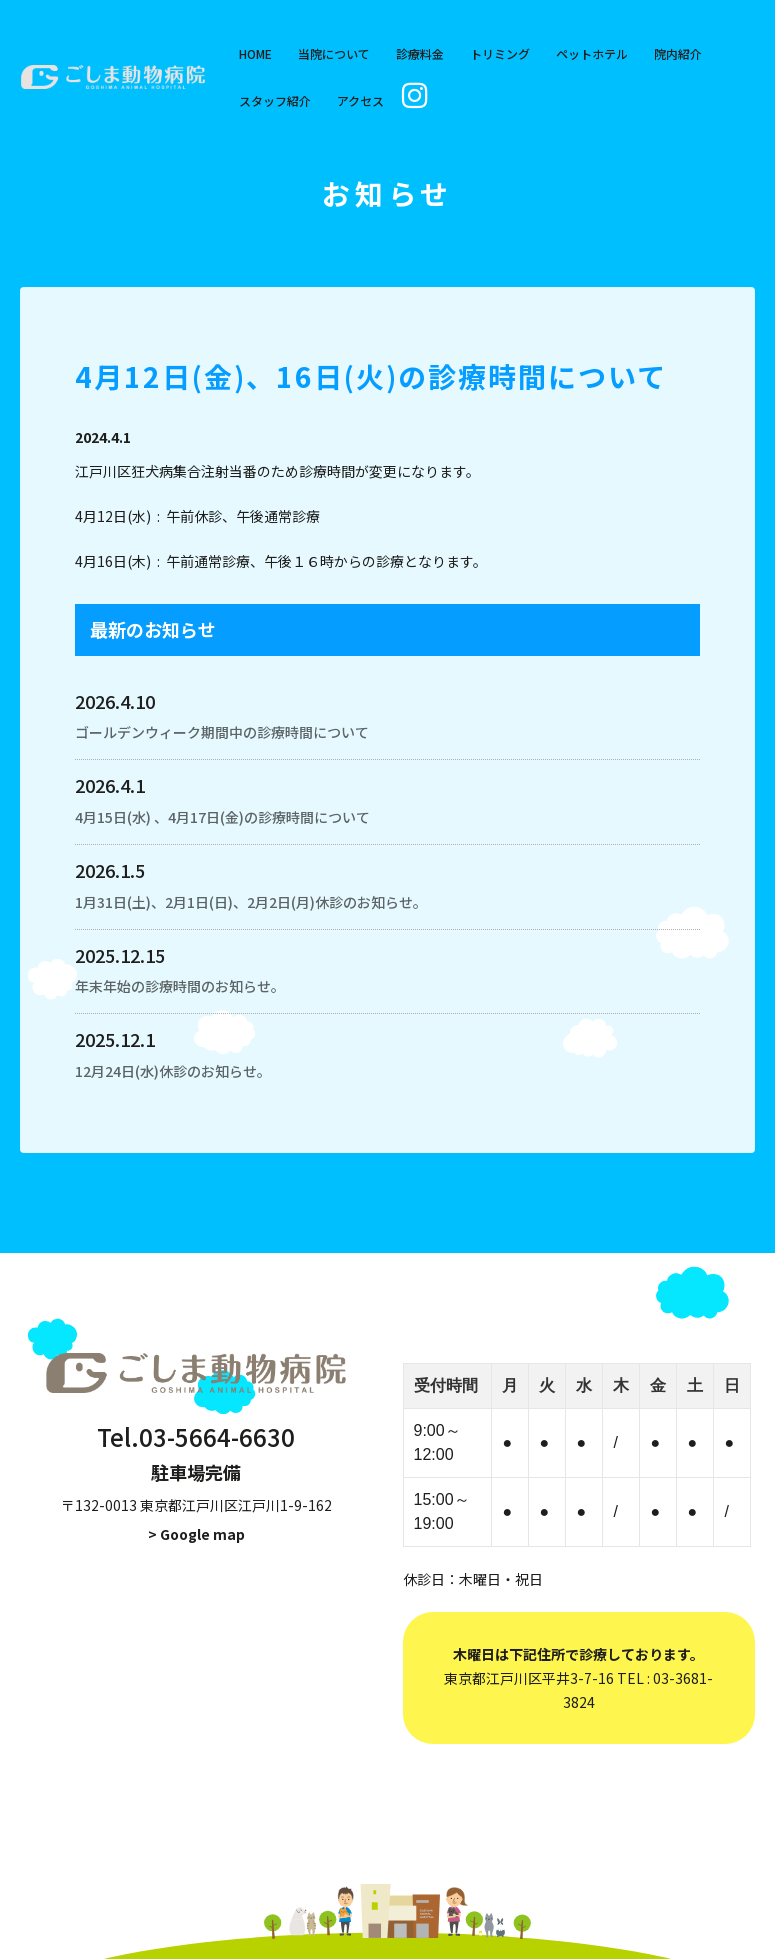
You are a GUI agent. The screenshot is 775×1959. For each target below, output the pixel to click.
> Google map (196, 1534)
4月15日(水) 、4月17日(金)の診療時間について (222, 817)
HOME (255, 53)
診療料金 (420, 53)
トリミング (500, 53)
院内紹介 (678, 53)
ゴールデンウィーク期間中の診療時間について (222, 732)
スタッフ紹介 (275, 100)
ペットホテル (592, 53)
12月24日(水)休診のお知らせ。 (173, 1071)
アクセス (360, 100)
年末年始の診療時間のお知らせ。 (180, 986)
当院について (334, 53)
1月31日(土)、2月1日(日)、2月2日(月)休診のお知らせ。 (251, 902)
